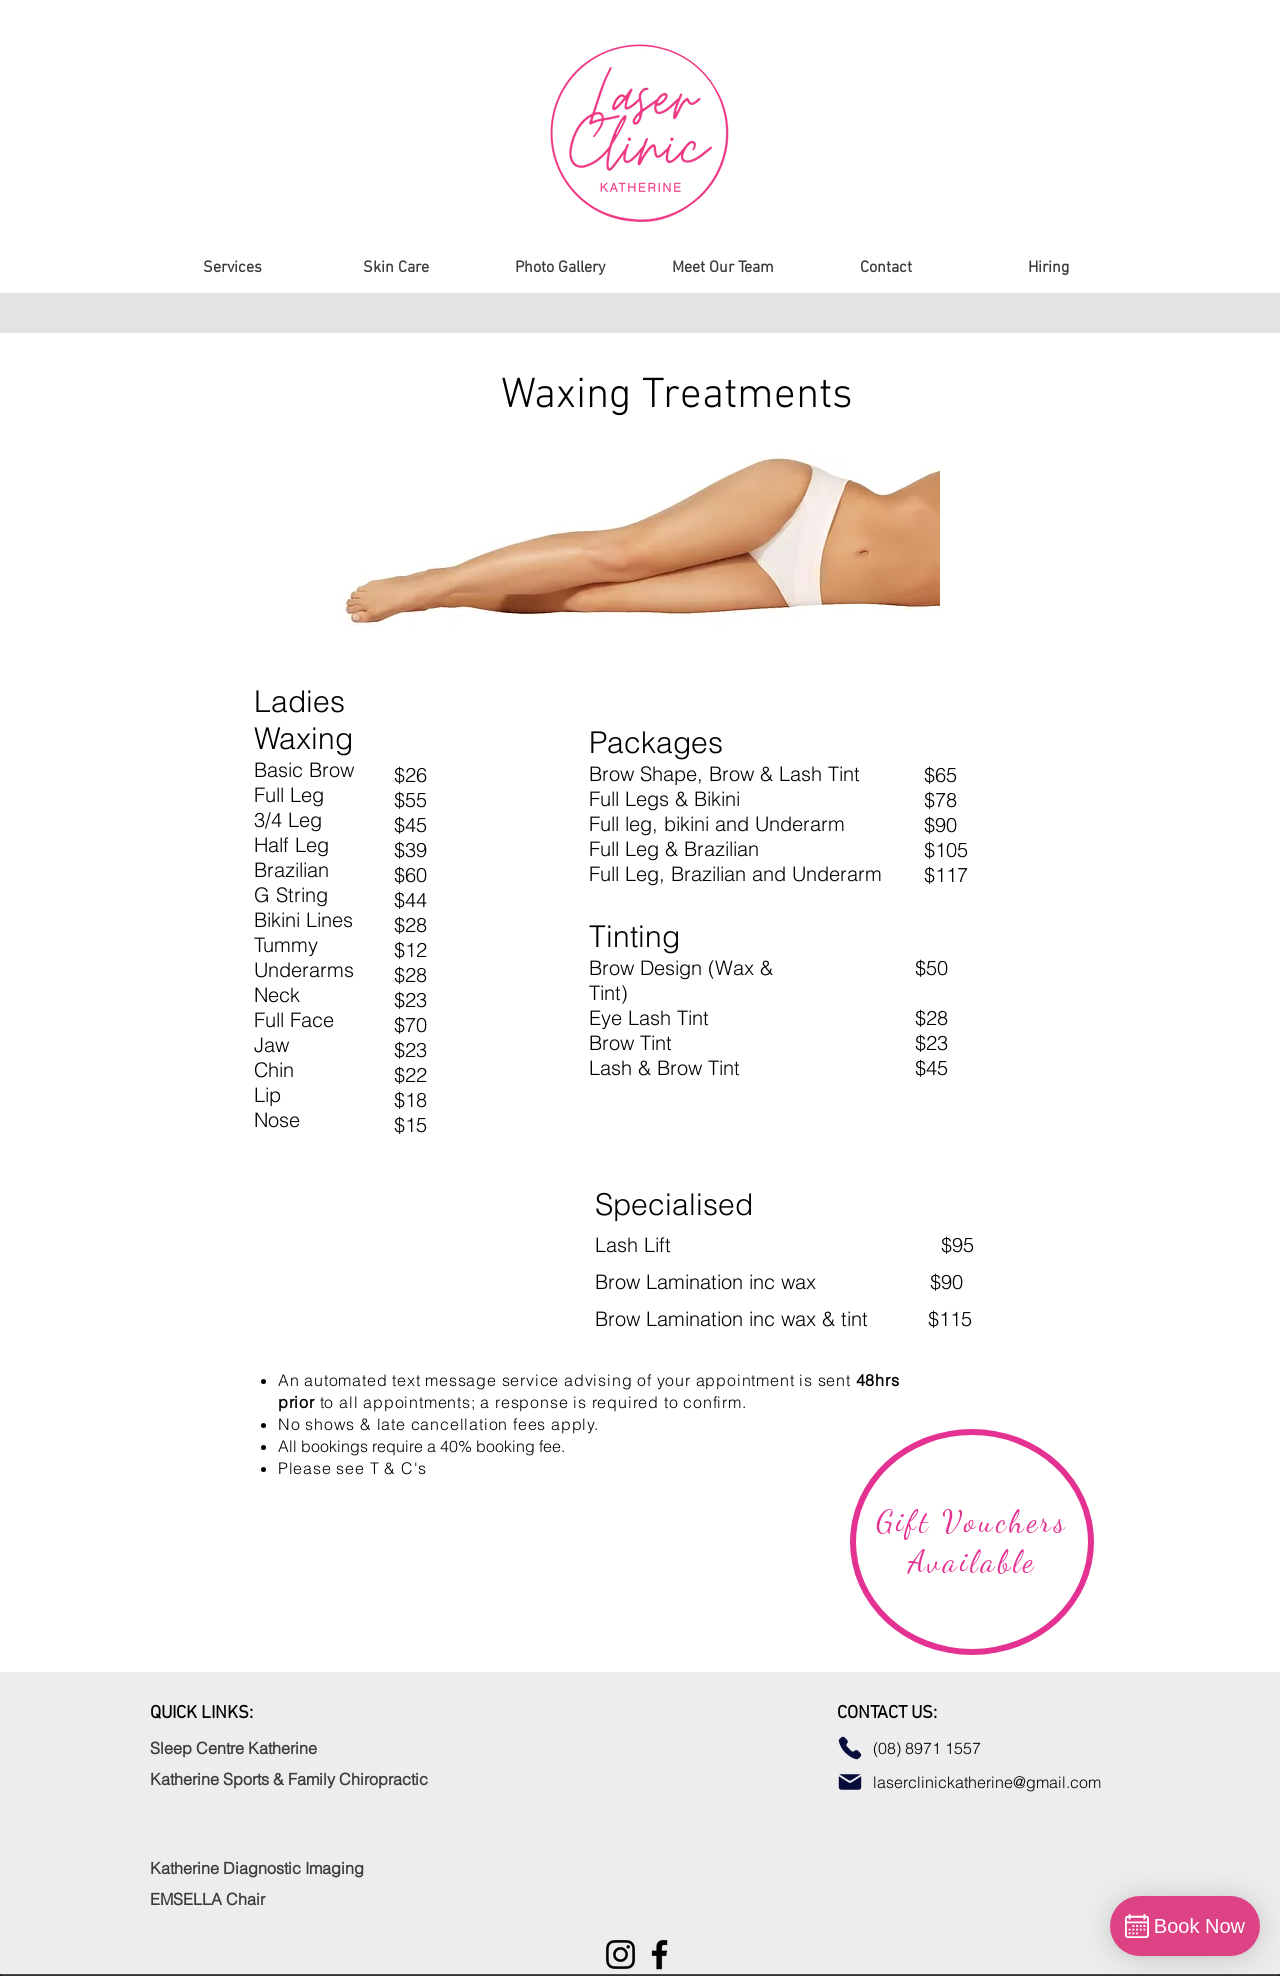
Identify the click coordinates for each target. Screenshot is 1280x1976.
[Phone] (850, 1748)
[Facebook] (659, 1954)
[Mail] (850, 1782)
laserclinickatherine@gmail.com (989, 1782)
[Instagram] (620, 1954)
